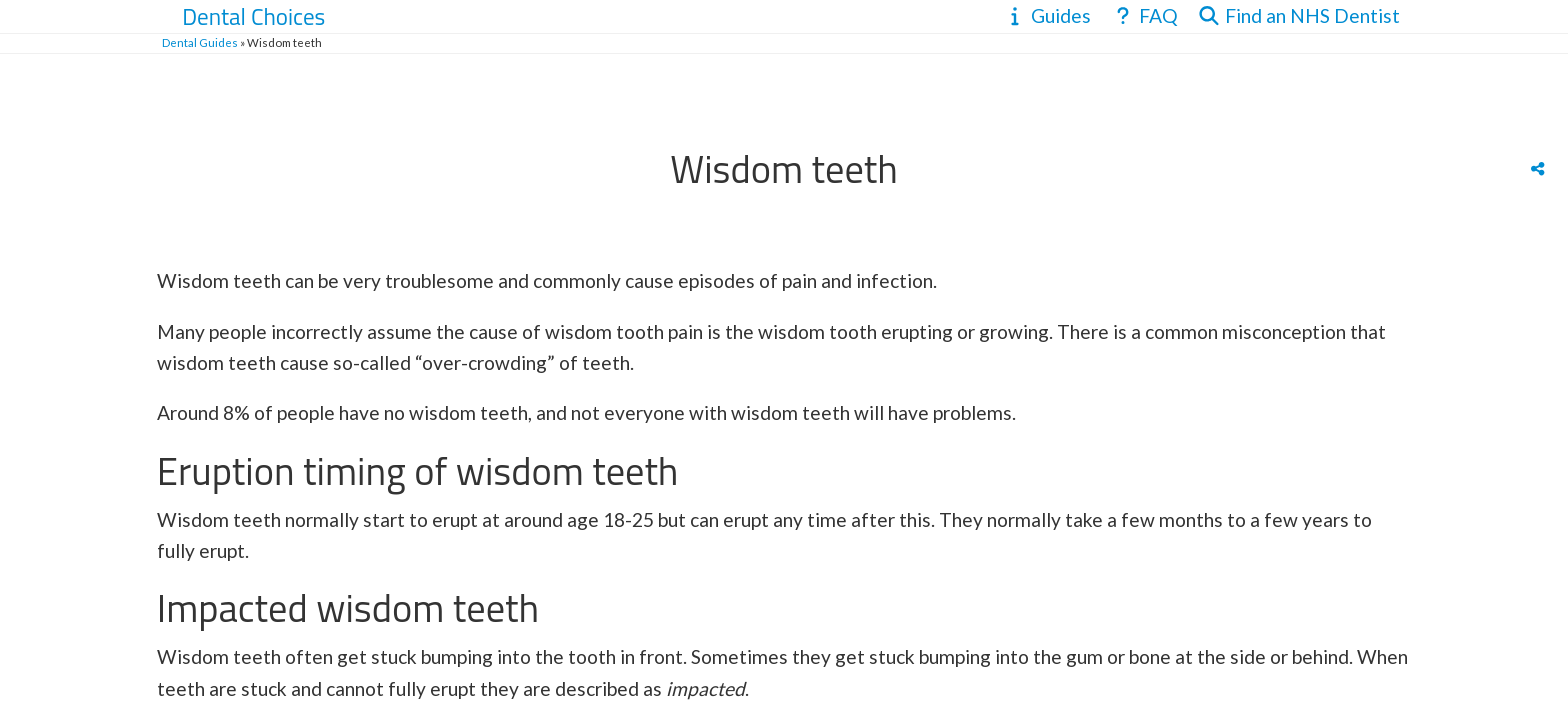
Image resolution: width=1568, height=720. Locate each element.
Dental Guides (200, 42)
